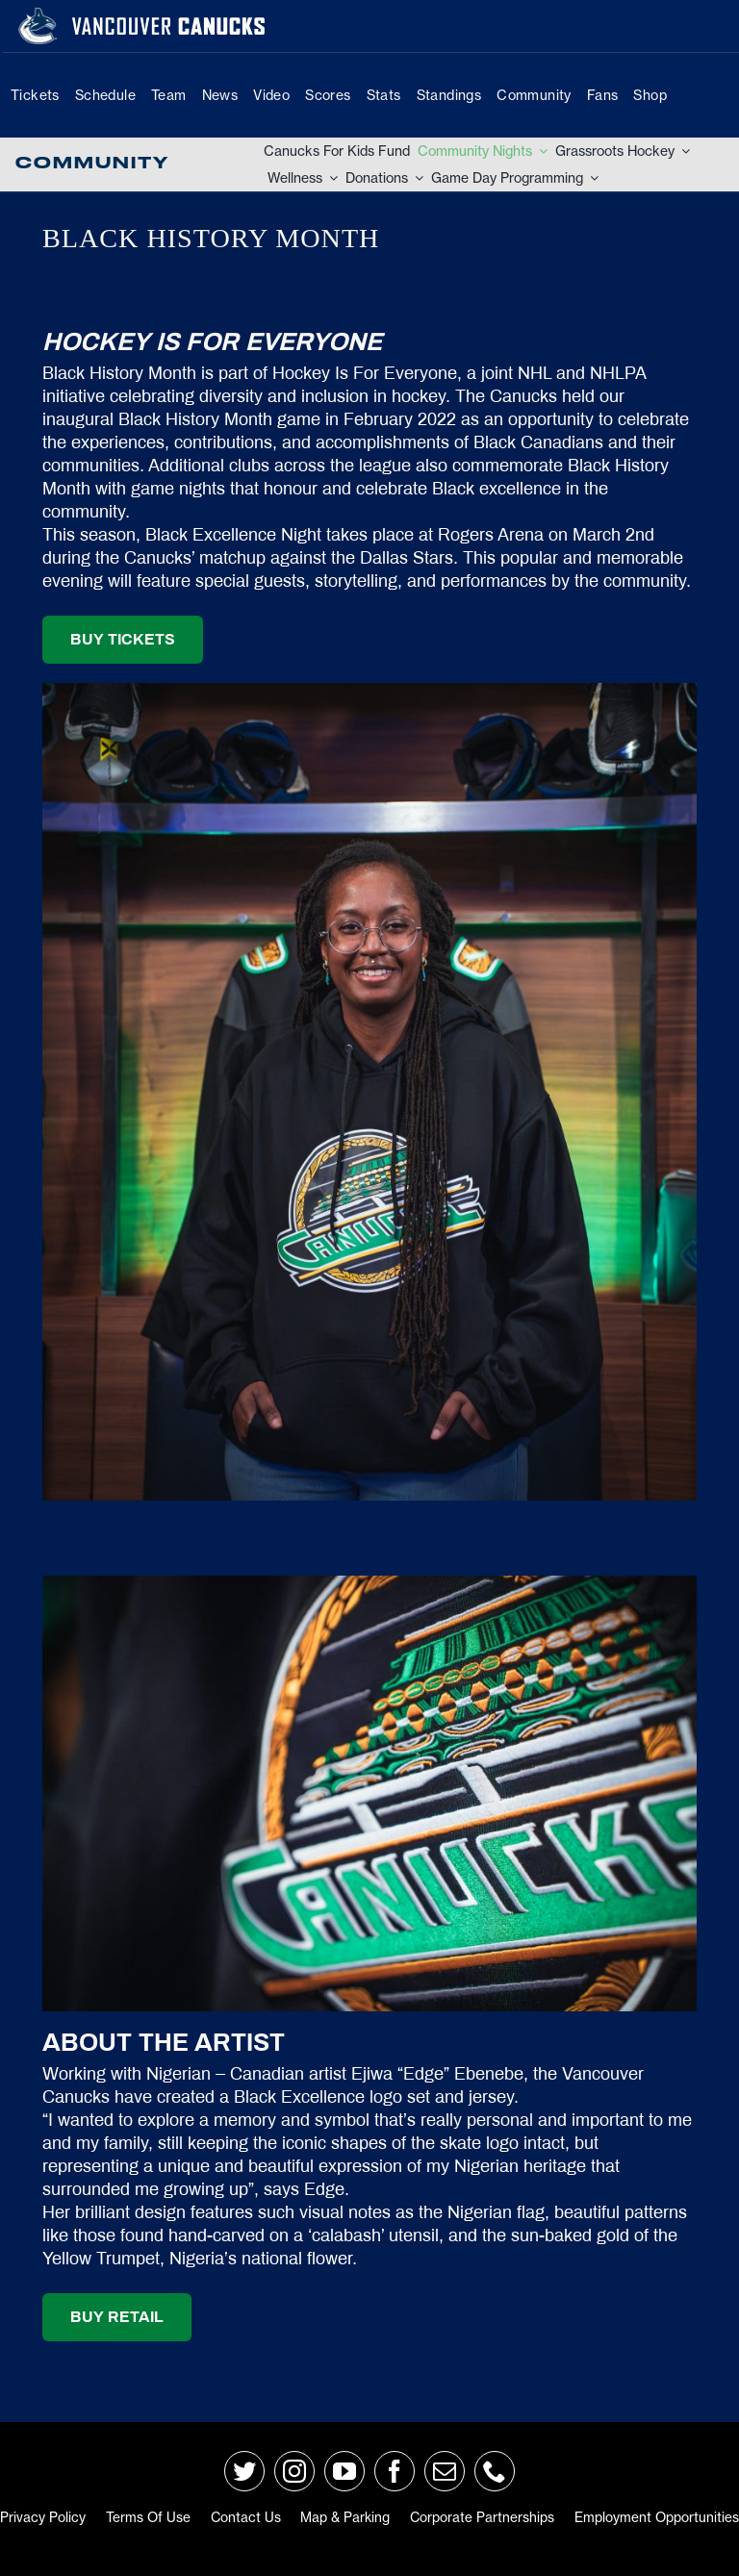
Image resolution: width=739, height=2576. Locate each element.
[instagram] (294, 2471)
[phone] (494, 2471)
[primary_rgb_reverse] (37, 15)
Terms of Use (148, 2517)
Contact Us (246, 2517)
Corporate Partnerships (482, 2517)
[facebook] (394, 2471)
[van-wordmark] (168, 18)
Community (92, 163)
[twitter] (244, 2471)
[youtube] (344, 2471)
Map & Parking (345, 2517)
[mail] (444, 2471)
